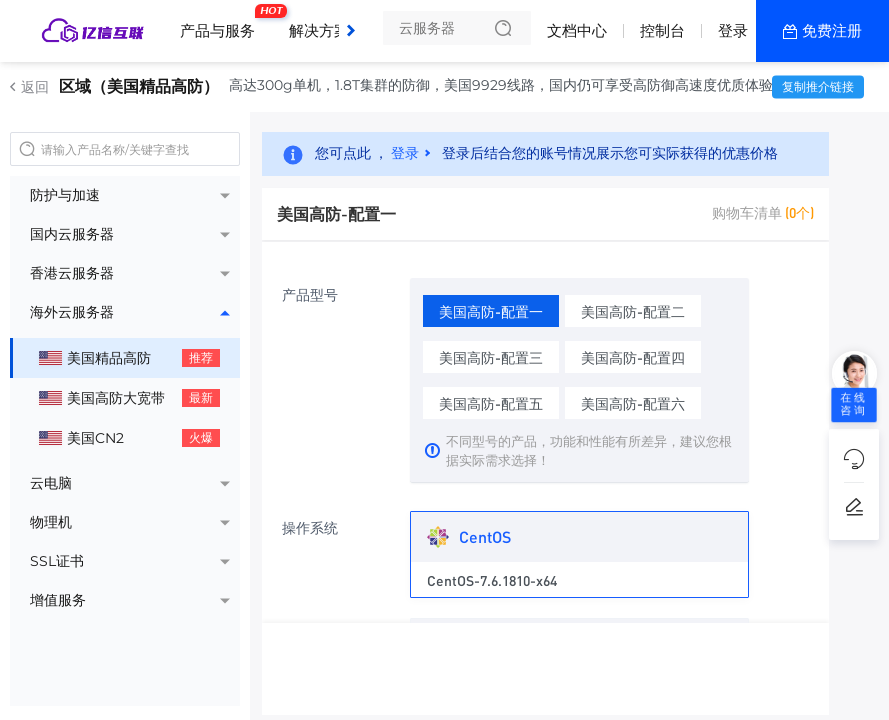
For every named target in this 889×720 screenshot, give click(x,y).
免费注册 (832, 30)
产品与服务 (222, 23)
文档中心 (577, 30)
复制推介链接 (818, 86)
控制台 (662, 30)
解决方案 (319, 30)
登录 (733, 30)
